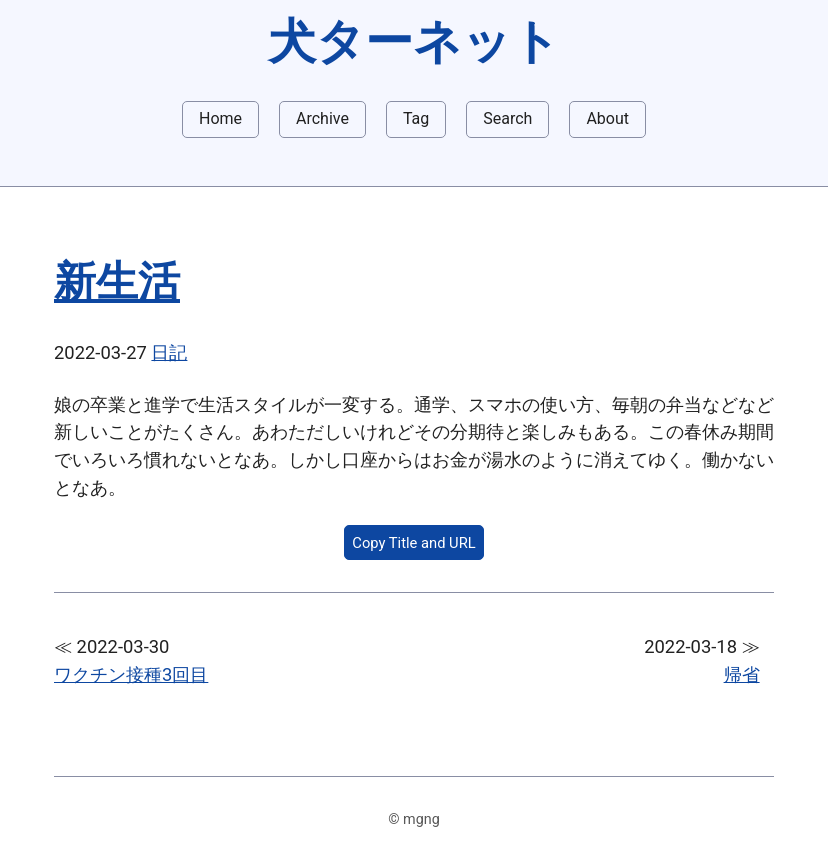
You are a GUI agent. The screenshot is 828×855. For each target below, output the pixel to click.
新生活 (117, 281)
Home (220, 118)
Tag (416, 118)
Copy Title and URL (413, 543)
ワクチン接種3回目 (131, 674)
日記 (169, 352)
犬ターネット (414, 41)
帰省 (742, 674)
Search (507, 118)
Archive (322, 118)
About (607, 118)
